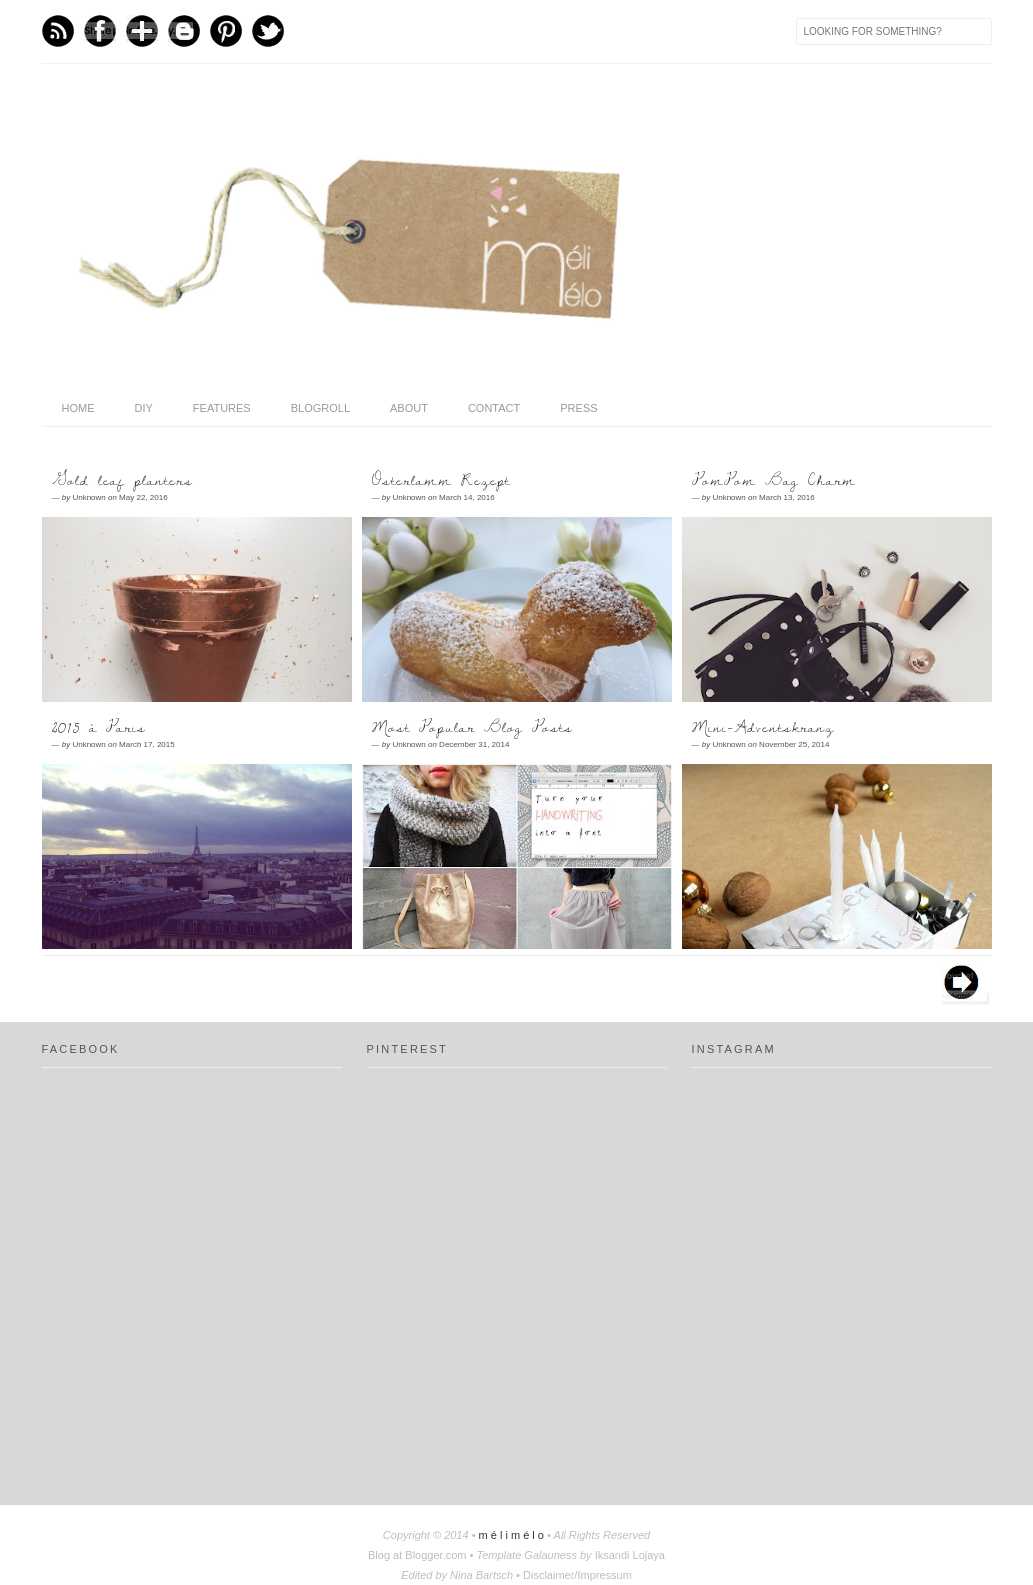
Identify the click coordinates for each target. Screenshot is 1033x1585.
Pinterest (226, 31)
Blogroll (320, 408)
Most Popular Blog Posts (472, 726)
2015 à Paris (99, 726)
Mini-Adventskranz (763, 726)
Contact (494, 408)
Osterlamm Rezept (441, 479)
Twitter (268, 31)
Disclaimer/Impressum (577, 1575)
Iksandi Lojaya (630, 1555)
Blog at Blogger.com (419, 1555)
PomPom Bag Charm (774, 479)
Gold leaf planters (122, 479)
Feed (58, 31)
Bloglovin (142, 31)
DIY (144, 408)
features (222, 408)
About (409, 408)
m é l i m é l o (513, 1535)
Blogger (184, 31)
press (578, 408)
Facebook (100, 31)
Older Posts (967, 981)
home (78, 408)
